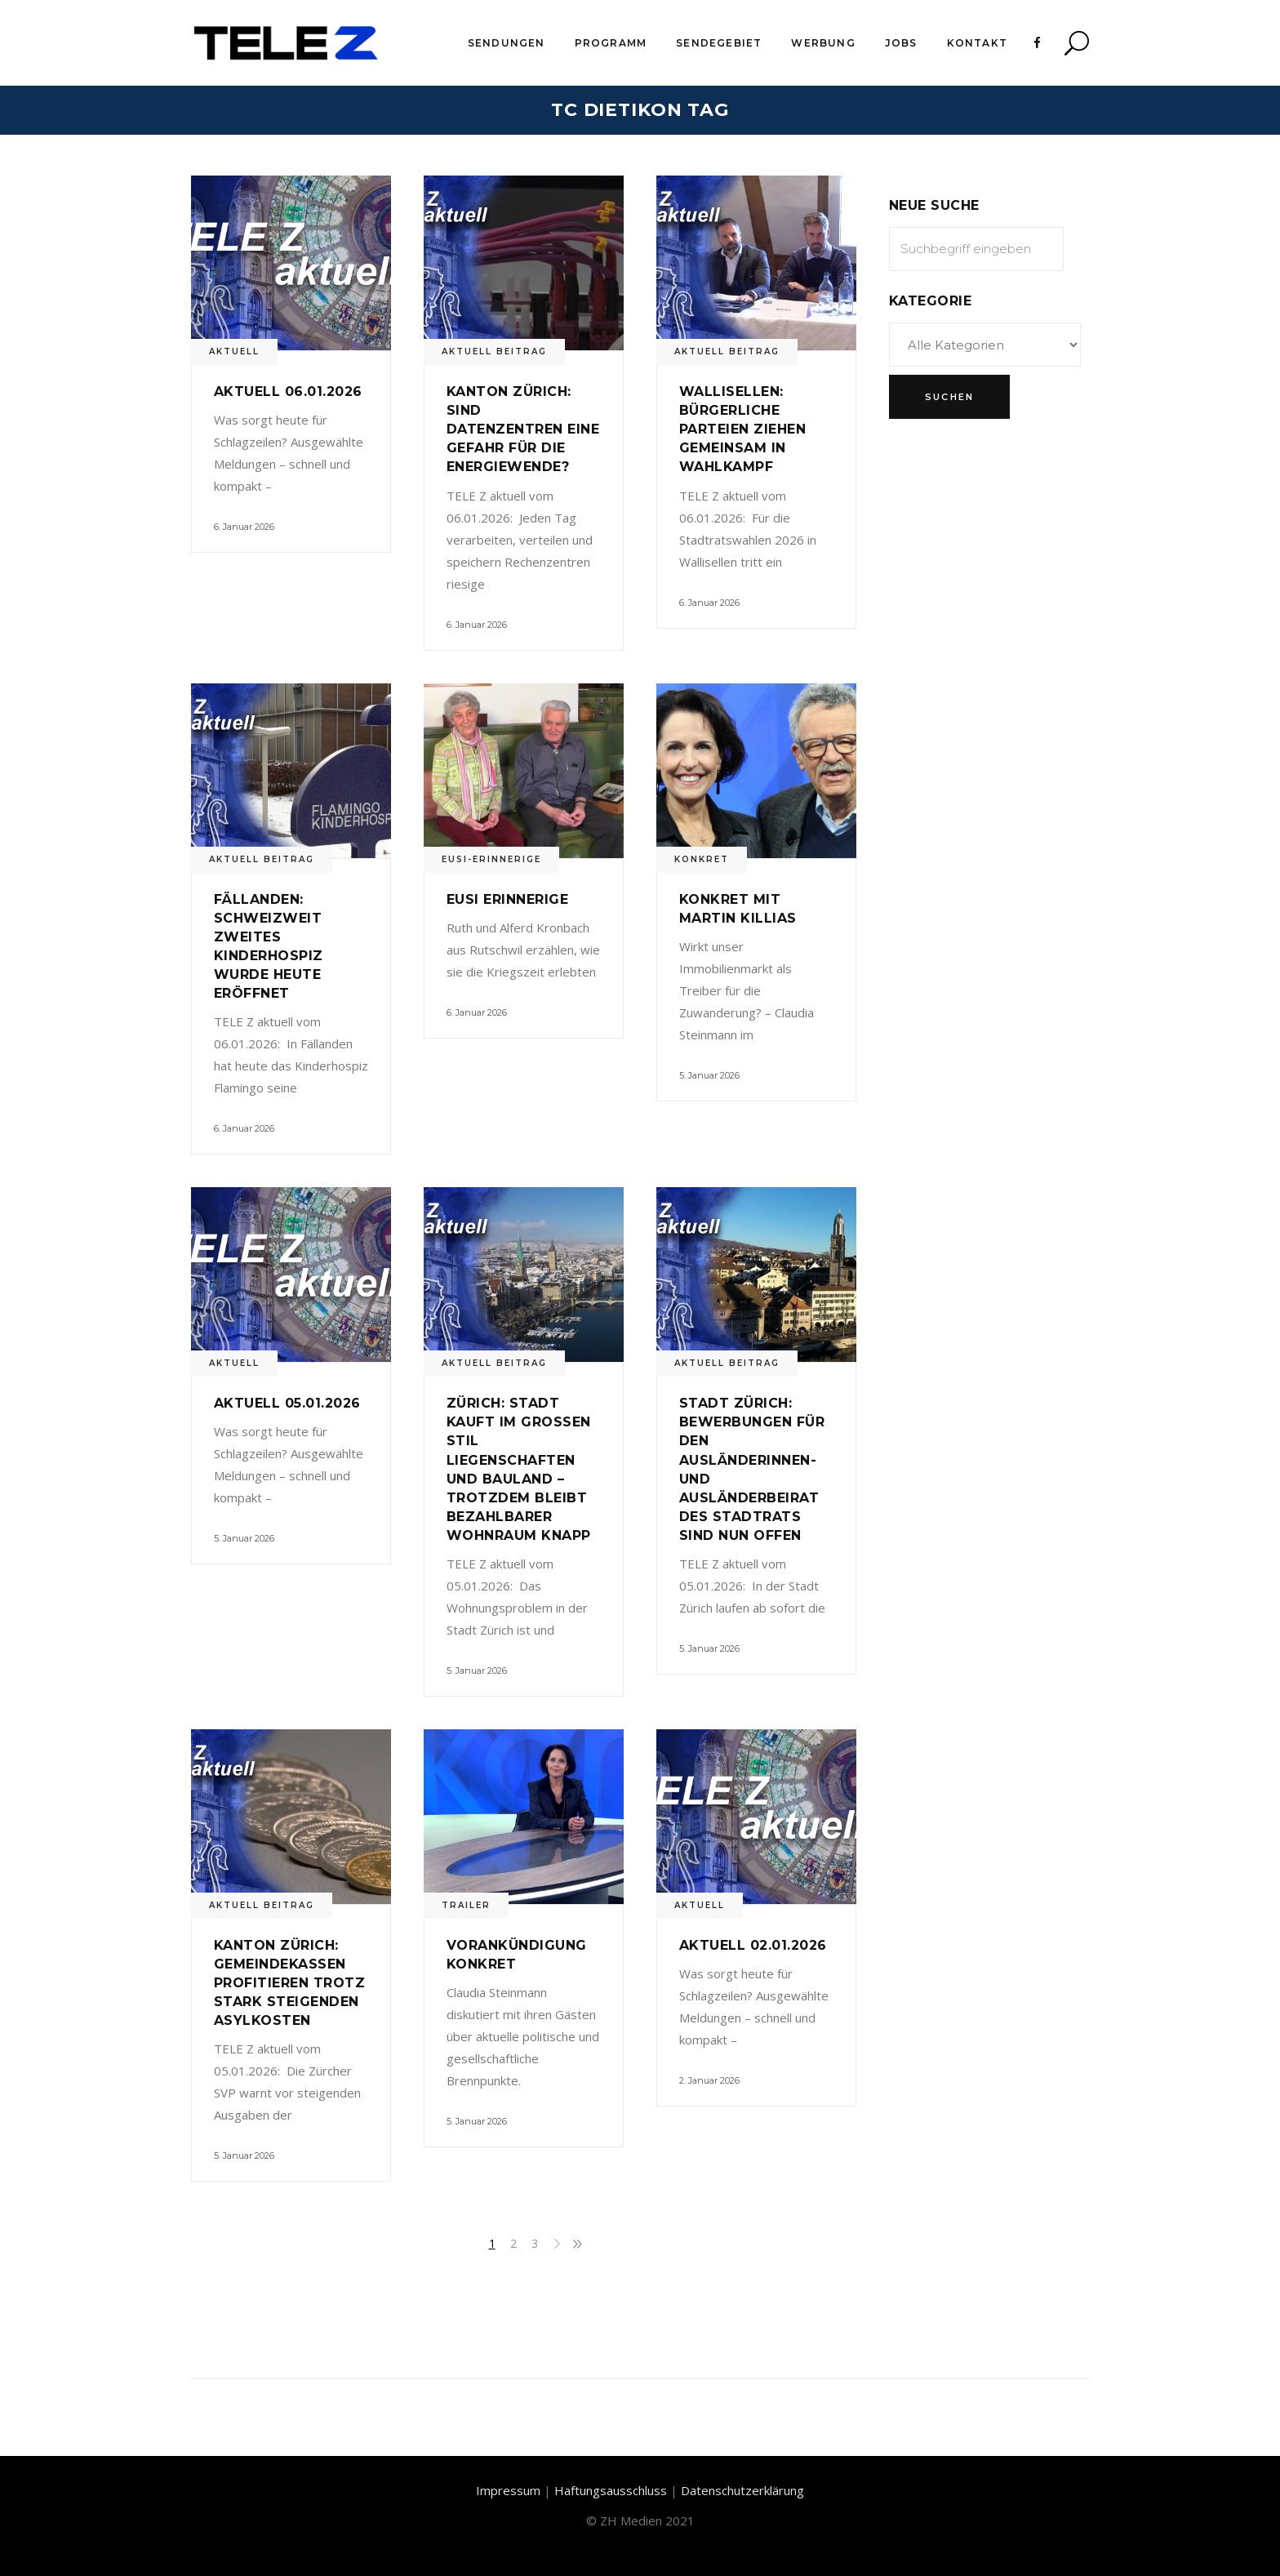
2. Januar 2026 (709, 2080)
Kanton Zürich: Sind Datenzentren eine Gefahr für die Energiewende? (523, 429)
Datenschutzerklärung (742, 2490)
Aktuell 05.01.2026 (287, 1403)
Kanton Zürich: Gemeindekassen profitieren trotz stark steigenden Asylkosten (289, 1983)
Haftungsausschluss (610, 2490)
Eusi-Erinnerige (491, 859)
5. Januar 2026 (709, 1075)
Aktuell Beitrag (494, 351)
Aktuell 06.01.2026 (288, 391)
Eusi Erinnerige (507, 899)
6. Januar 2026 (244, 526)
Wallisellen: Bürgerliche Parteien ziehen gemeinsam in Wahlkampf (742, 429)
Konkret (701, 859)
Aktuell (234, 351)
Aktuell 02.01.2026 (753, 1945)
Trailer (466, 1905)
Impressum (508, 2490)
